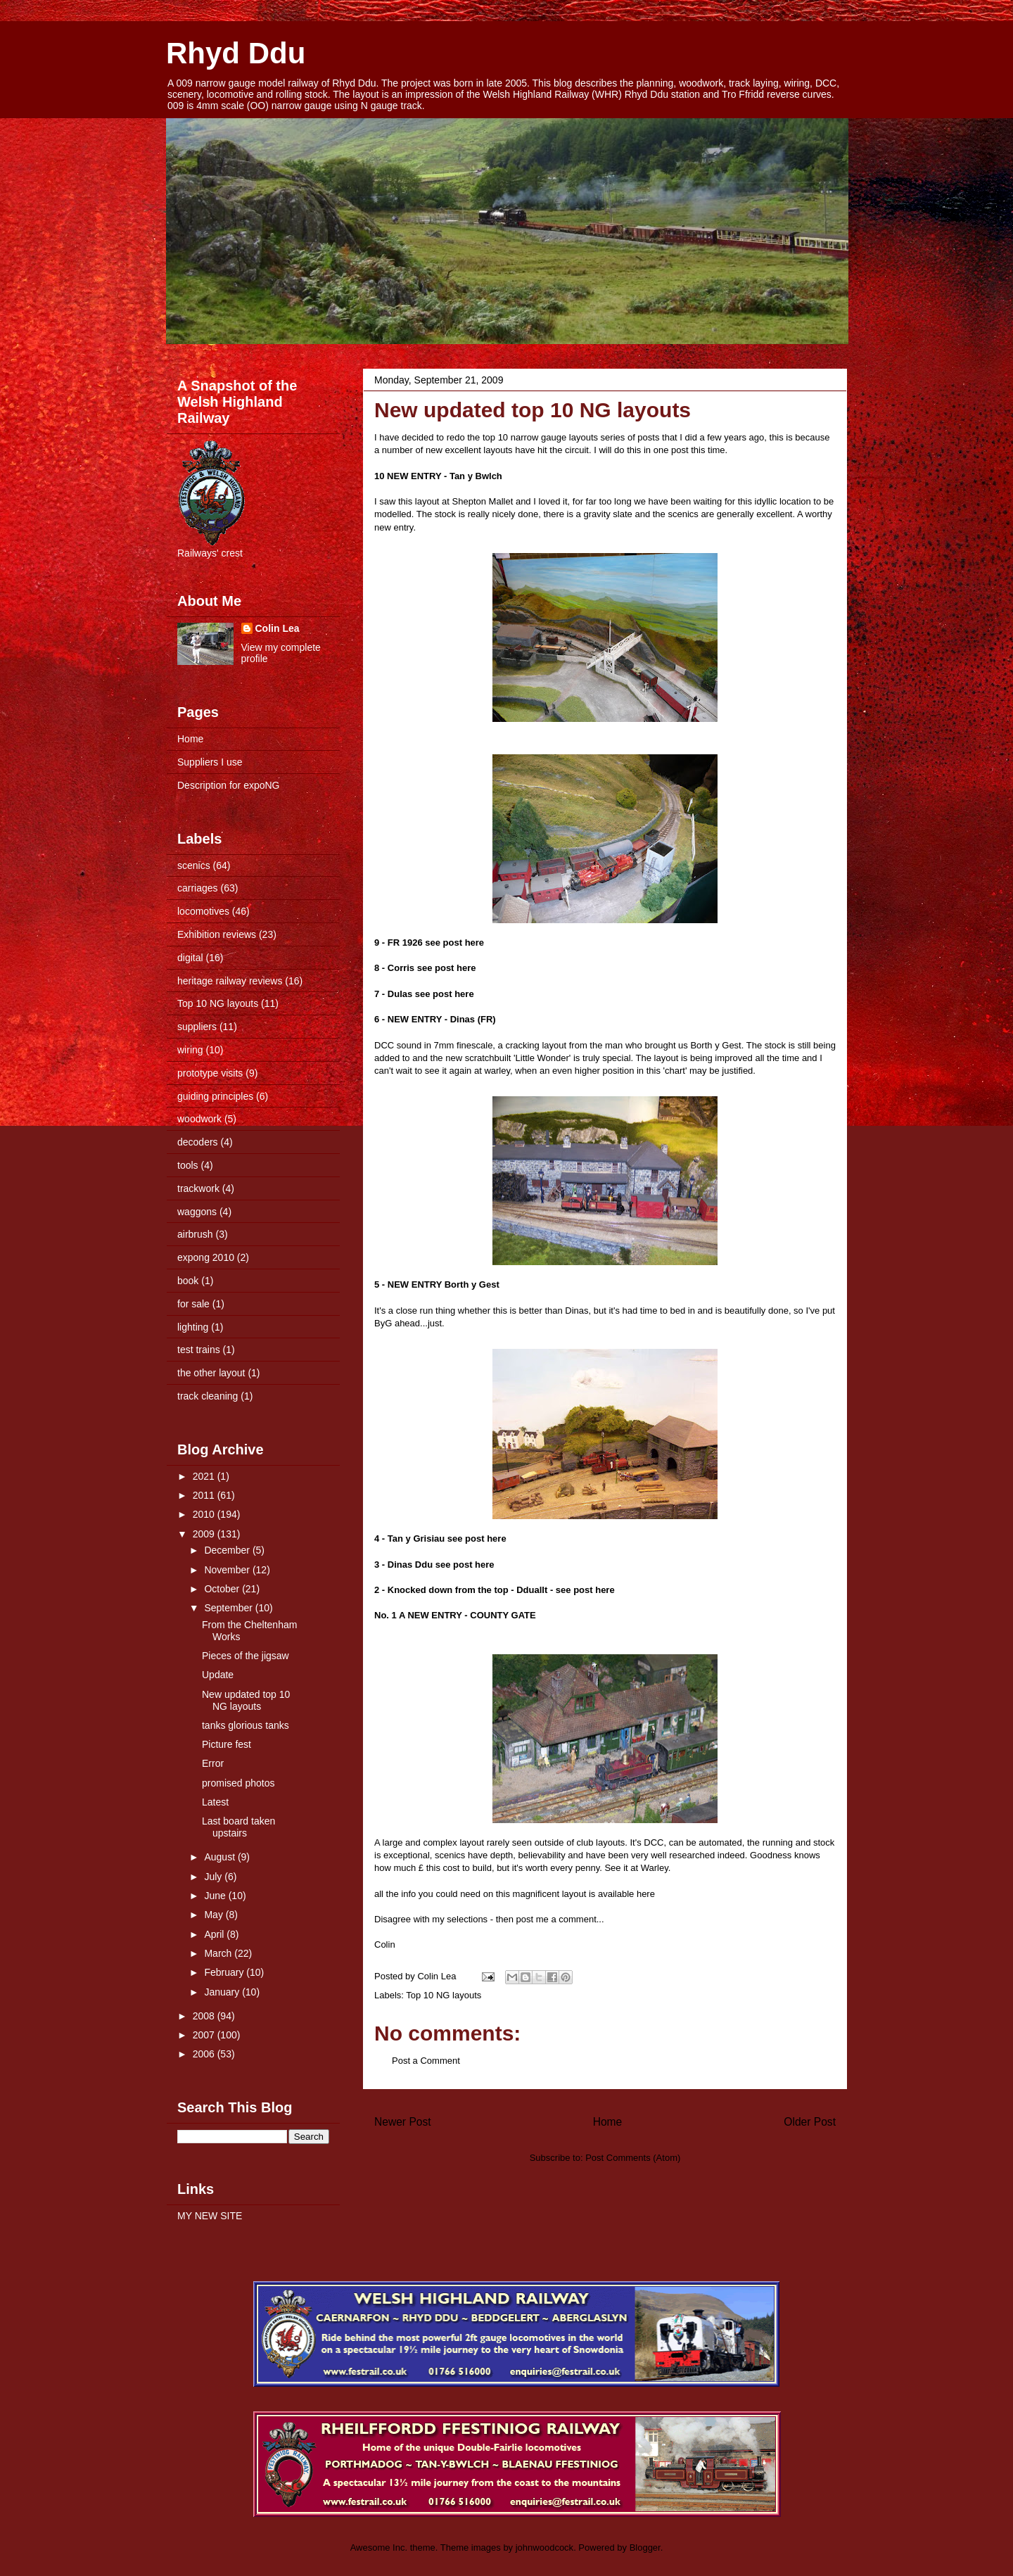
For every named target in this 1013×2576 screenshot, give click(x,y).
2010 (205, 1514)
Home (608, 2122)
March (219, 1953)
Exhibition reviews (216, 934)
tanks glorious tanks (245, 1725)
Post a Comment (426, 2060)
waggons (197, 1211)
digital (190, 957)
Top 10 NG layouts (443, 1995)
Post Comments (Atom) (632, 2157)
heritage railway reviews (229, 980)
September (229, 1607)
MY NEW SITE (209, 2215)
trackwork (198, 1188)
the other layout (211, 1372)
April (215, 1934)
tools (187, 1165)
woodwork (199, 1118)
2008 (205, 2016)
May (214, 1914)
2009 (205, 1534)
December (228, 1550)
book (187, 1280)
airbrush (195, 1234)
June (216, 1895)
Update (218, 1674)
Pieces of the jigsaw (245, 1655)
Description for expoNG (228, 785)
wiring (190, 1049)
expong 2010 (205, 1257)
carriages (197, 888)
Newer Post (402, 2122)
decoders (197, 1142)
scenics (193, 865)
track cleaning (207, 1396)
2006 (205, 2054)
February (225, 1972)
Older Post (810, 2122)
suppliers (197, 1026)
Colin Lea (277, 628)
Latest (215, 1802)
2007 (205, 2035)
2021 (205, 1476)
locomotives (203, 911)
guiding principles (215, 1096)
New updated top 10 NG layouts (532, 409)
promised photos (238, 1783)
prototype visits (210, 1073)
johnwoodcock (544, 2547)
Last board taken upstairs (238, 1827)
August (220, 1857)
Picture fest (226, 1744)
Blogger (645, 2547)
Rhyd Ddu (235, 53)
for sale (193, 1303)
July (214, 1876)
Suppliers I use (210, 762)
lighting (192, 1327)
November (228, 1569)
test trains (198, 1349)
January (223, 1992)
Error (213, 1763)
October (223, 1588)
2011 (205, 1495)
